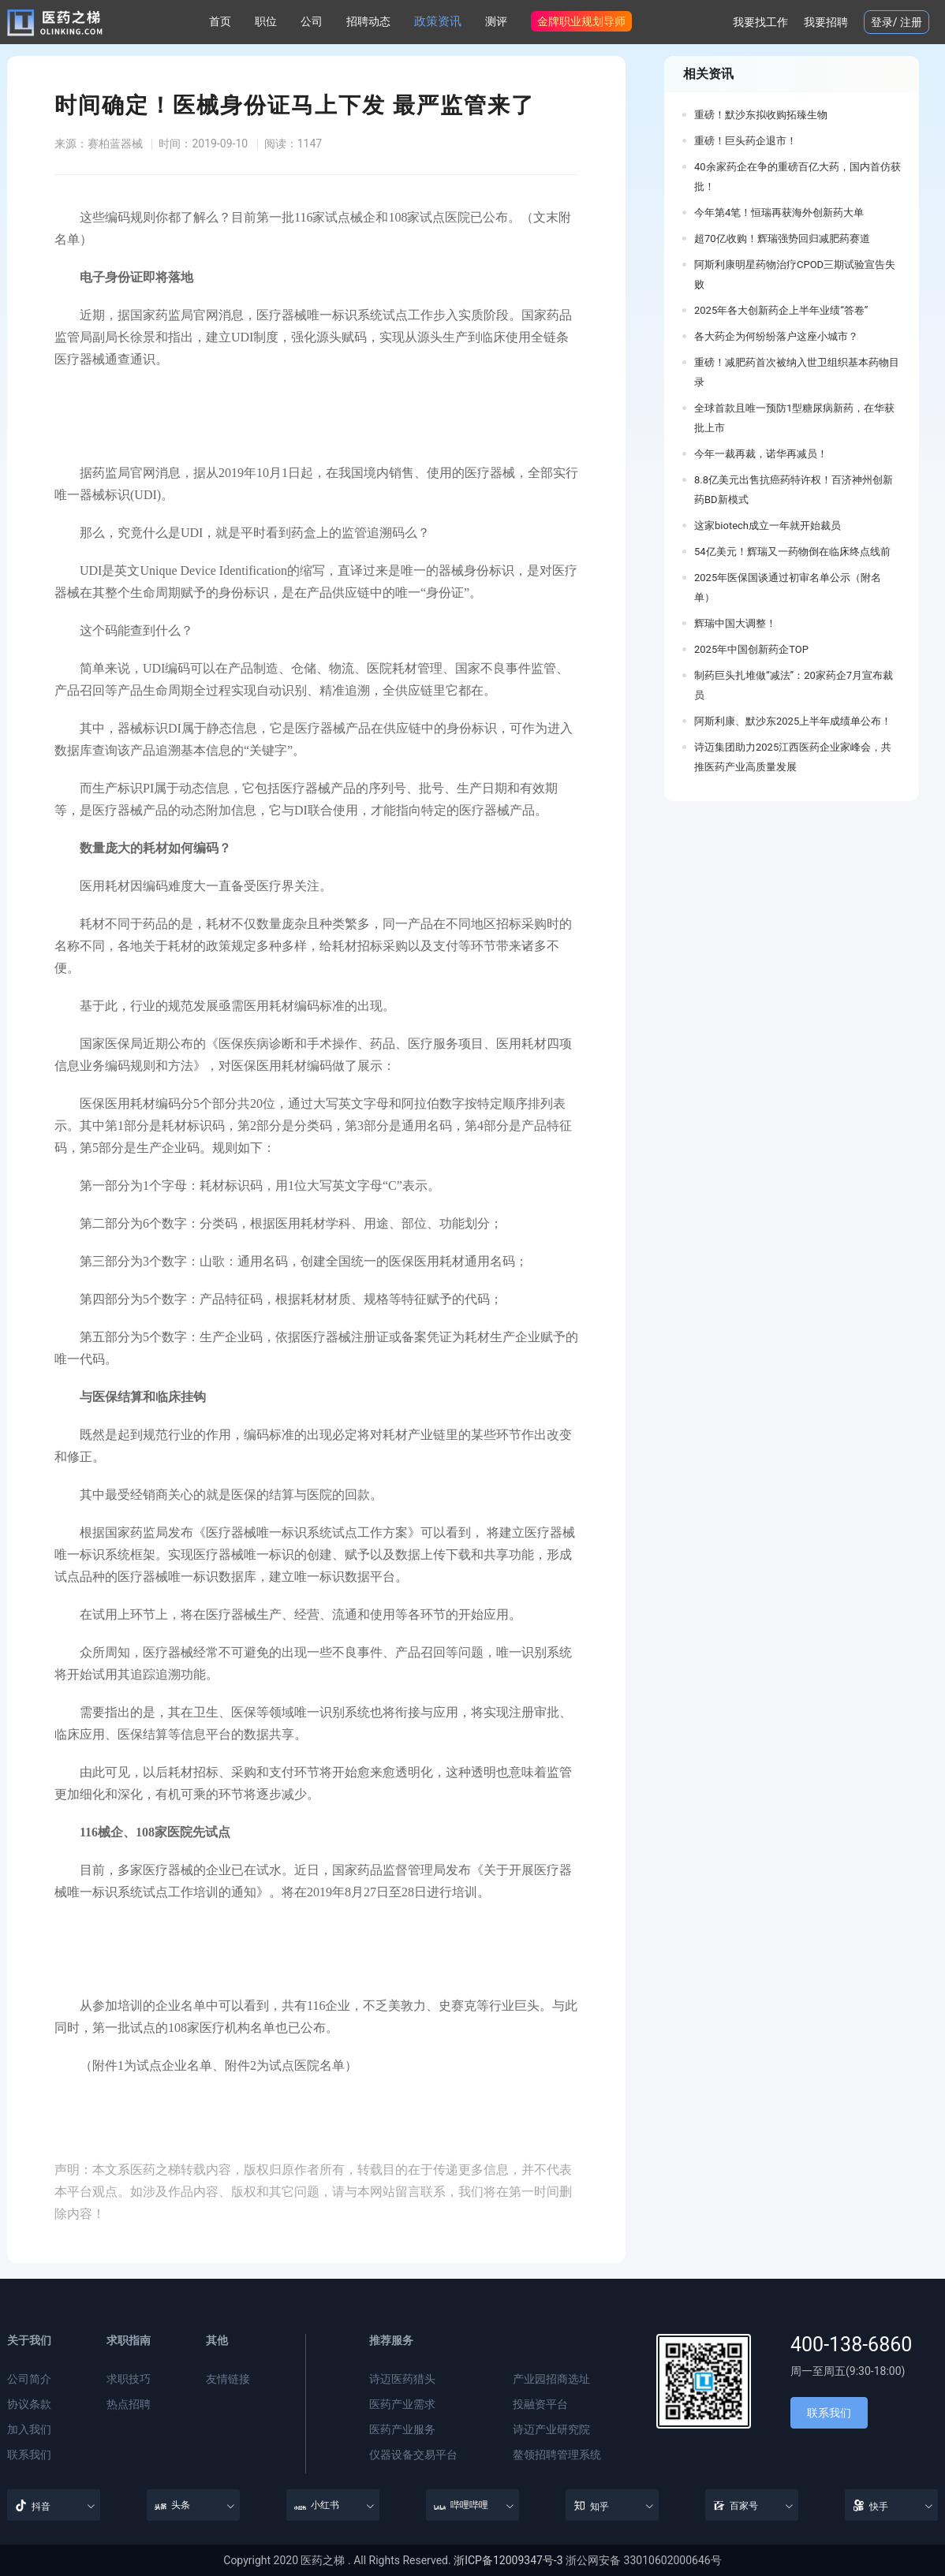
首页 (220, 21)
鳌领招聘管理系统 (557, 2454)
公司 (312, 21)
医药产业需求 (402, 2404)
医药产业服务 (402, 2429)
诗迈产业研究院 (551, 2429)
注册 (911, 22)
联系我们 (29, 2454)
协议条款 (29, 2404)
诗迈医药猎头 (402, 2379)
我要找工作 (760, 22)
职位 (266, 21)
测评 (496, 21)
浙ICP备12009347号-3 (508, 2560)
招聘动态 (368, 21)
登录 (882, 22)
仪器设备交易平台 (413, 2454)
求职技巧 (128, 2379)
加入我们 (29, 2429)
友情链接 (228, 2379)
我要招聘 (826, 22)
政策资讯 (437, 21)
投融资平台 (540, 2404)
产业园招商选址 (551, 2379)
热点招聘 (128, 2404)
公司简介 (29, 2379)
